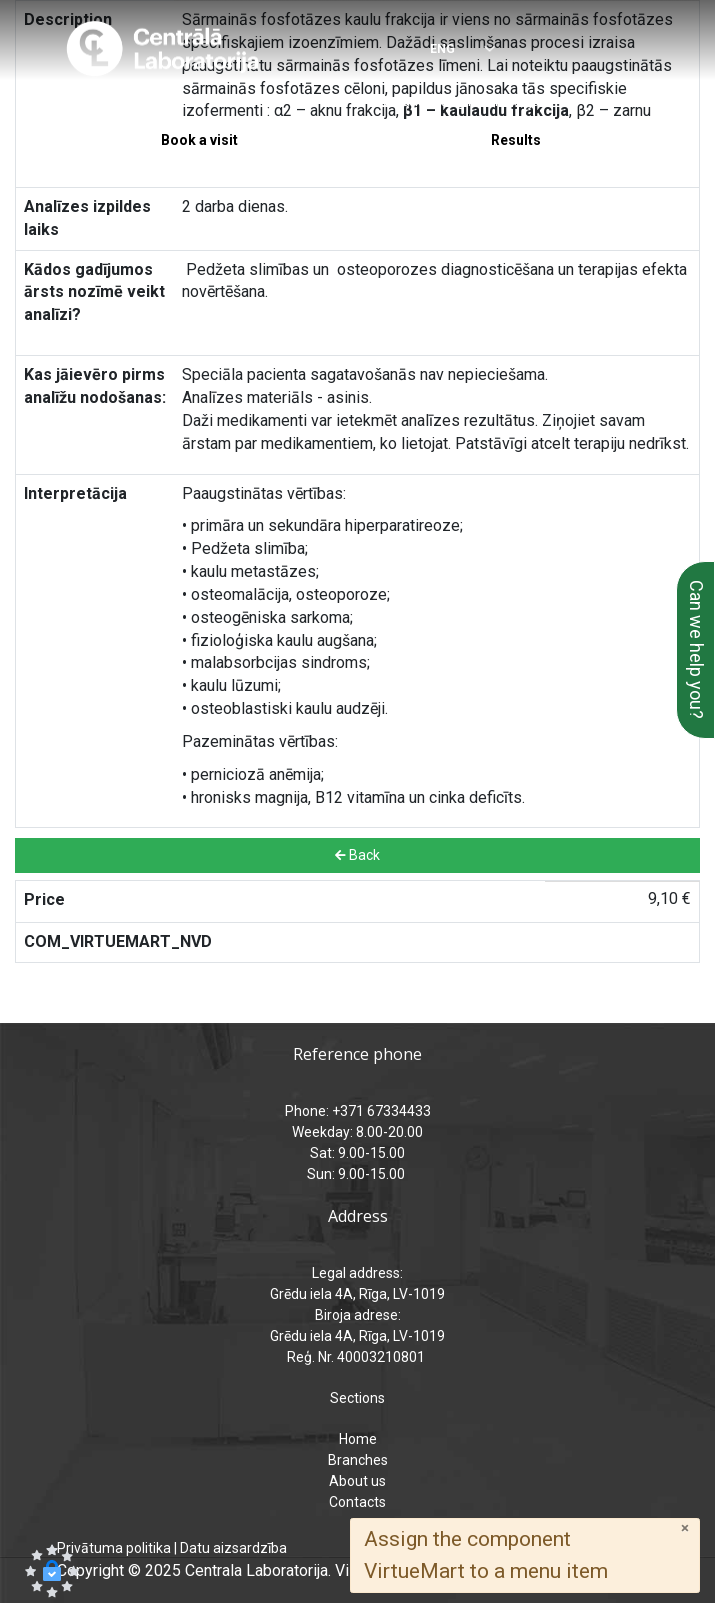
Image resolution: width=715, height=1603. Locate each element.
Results (516, 140)
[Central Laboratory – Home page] (162, 49)
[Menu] (640, 50)
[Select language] (449, 50)
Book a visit (199, 140)
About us (357, 1481)
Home (358, 1439)
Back (357, 855)
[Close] (685, 1528)
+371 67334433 (133, 101)
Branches (358, 1460)
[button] (52, 1571)
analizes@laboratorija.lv (477, 101)
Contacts (357, 1502)
